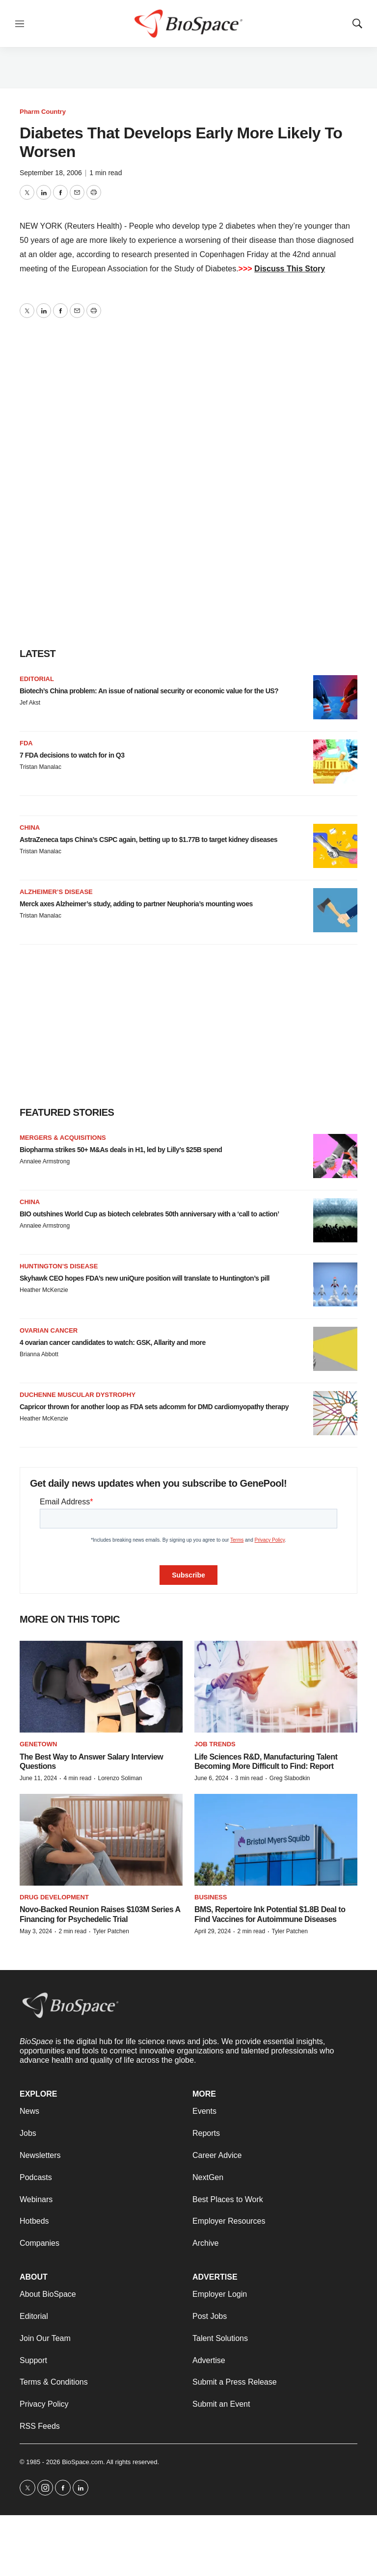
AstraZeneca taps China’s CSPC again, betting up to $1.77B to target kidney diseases (148, 839)
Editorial (37, 679)
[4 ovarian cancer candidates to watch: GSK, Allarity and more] (335, 1349)
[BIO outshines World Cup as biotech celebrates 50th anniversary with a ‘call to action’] (335, 1220)
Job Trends (215, 1744)
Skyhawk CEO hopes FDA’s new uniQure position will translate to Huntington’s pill (144, 1278)
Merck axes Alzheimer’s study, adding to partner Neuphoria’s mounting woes (136, 904)
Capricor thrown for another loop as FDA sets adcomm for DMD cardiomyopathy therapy (154, 1407)
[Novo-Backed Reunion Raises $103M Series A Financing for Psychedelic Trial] (101, 1840)
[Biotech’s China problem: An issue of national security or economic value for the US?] (335, 697)
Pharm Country (43, 111)
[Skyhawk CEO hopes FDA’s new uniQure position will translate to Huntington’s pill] (335, 1284)
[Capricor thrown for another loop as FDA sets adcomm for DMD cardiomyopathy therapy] (335, 1413)
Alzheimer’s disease (56, 891)
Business (210, 1897)
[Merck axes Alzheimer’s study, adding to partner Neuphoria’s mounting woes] (335, 910)
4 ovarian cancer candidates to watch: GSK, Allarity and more (113, 1342)
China (30, 827)
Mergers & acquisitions (63, 1137)
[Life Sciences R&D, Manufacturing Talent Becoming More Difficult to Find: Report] (275, 1687)
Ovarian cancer (49, 1330)
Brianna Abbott (39, 1354)
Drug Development (54, 1897)
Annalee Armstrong (45, 1161)
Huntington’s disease (59, 1266)
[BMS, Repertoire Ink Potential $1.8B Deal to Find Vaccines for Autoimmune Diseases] (275, 1840)
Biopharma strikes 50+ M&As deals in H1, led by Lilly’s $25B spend (121, 1150)
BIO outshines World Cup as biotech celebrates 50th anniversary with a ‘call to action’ (149, 1214)
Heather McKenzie (44, 1290)
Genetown (38, 1744)
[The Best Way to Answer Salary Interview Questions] (101, 1687)
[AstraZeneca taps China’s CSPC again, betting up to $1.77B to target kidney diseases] (335, 846)
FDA (26, 743)
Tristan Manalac (40, 766)
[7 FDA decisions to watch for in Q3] (335, 761)
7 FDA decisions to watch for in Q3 (72, 755)
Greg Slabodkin (289, 1778)
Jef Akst (30, 702)
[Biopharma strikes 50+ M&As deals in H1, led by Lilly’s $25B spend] (335, 1156)
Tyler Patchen (111, 1931)
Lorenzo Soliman (120, 1778)
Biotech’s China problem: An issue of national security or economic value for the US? (149, 691)
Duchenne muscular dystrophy (77, 1394)
